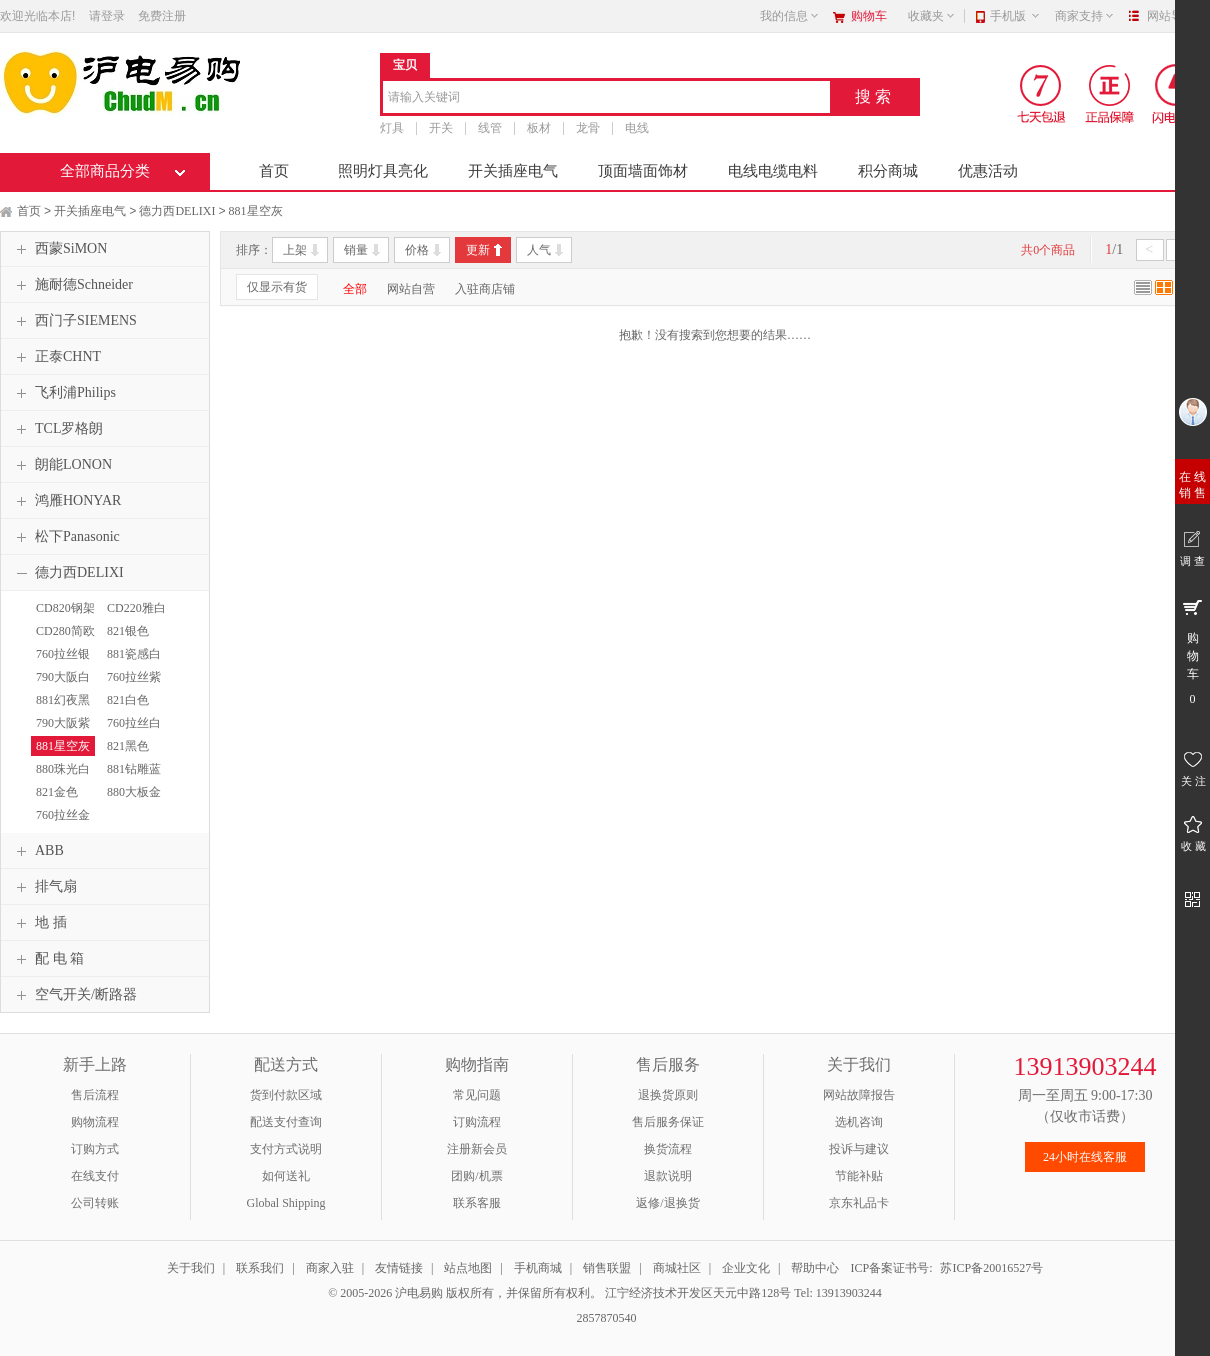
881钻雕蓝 (134, 769)
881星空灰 (256, 211)
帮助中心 (815, 1268)
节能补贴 (859, 1176)
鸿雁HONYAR (66, 501)
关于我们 (191, 1268)
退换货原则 (668, 1095)
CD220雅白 (136, 608)
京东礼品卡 (859, 1203)
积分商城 (888, 171)
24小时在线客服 (1085, 1157)
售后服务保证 (668, 1122)
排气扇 (44, 887)
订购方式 (95, 1149)
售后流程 (95, 1095)
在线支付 (95, 1176)
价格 (417, 250)
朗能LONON (61, 465)
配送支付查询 (286, 1122)
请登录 (107, 16)
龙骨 (588, 128)
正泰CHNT (56, 357)
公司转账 (95, 1203)
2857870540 (605, 1318)
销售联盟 (607, 1268)
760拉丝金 (63, 815)
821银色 (128, 631)
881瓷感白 (134, 654)
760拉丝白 (134, 723)
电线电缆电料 (773, 171)
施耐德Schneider (72, 285)
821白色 (128, 700)
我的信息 (790, 16)
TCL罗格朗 (57, 429)
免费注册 (162, 16)
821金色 (57, 792)
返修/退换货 (667, 1203)
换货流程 (668, 1149)
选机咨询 (859, 1122)
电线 (637, 128)
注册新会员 (477, 1149)
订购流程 (477, 1122)
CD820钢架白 (63, 617)
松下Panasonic (65, 537)
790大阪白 (63, 677)
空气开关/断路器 (74, 995)
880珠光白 (63, 769)
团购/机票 (476, 1176)
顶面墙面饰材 (643, 171)
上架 (295, 250)
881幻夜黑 (63, 700)
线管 (490, 128)
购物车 (869, 16)
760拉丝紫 (134, 677)
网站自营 (411, 289)
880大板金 (134, 792)
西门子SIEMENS (74, 321)
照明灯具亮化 (383, 171)
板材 (539, 128)
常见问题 (477, 1095)
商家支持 (1085, 16)
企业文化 (746, 1268)
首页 (274, 171)
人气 (539, 250)
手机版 (1015, 16)
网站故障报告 (859, 1095)
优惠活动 (988, 171)
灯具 (392, 128)
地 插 (39, 923)
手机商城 (538, 1268)
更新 (478, 250)
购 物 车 (1192, 651)
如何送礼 (286, 1176)
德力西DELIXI (177, 211)
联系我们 (260, 1268)
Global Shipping (285, 1203)
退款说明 (668, 1176)
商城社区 (677, 1268)
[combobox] (606, 98)
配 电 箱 (47, 959)
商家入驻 (330, 1268)
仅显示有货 (277, 287)
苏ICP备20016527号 (991, 1268)
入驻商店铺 (485, 289)
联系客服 (477, 1203)
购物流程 (95, 1122)
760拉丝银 (63, 654)
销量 (356, 250)
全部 (355, 289)
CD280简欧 (65, 631)
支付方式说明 (286, 1149)
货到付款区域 (286, 1095)
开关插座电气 (513, 171)
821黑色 (128, 746)
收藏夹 (932, 16)
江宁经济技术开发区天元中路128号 (699, 1293)
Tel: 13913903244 (838, 1293)
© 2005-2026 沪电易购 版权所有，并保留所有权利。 (465, 1293)
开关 (441, 128)
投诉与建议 (859, 1149)
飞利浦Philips (63, 393)
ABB (37, 851)
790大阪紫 (63, 723)
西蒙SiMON (59, 249)
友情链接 (399, 1268)
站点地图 (468, 1268)
